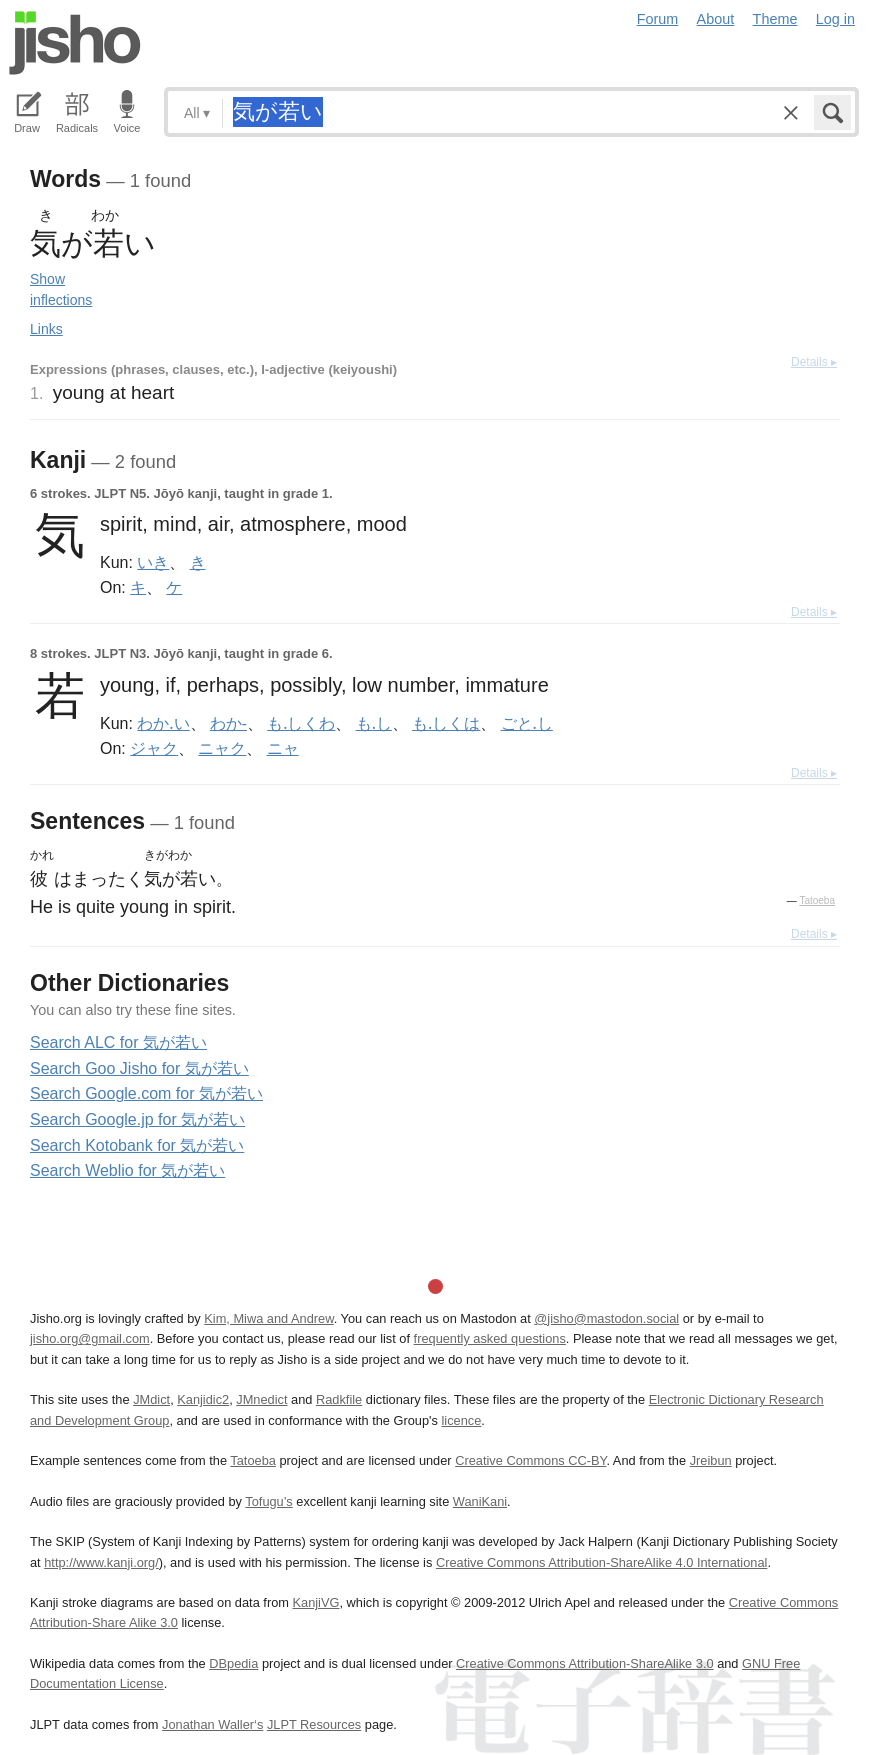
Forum (658, 19)
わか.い (163, 723)
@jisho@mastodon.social (606, 1318)
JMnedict (261, 1399)
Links (46, 329)
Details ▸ (814, 362)
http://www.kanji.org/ (101, 1562)
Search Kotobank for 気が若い (137, 1145)
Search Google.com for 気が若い (146, 1093)
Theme (775, 19)
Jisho (75, 43)
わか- (228, 723)
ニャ (283, 748)
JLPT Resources (314, 1724)
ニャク (222, 748)
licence (461, 1420)
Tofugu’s (268, 1501)
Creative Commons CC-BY (530, 1460)
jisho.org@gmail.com (90, 1338)
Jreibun (711, 1460)
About (716, 19)
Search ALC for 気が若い (118, 1042)
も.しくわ (301, 723)
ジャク (154, 748)
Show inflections (61, 289)
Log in (835, 19)
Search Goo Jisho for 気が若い (139, 1068)
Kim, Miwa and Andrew (268, 1318)
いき (153, 562)
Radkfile (339, 1399)
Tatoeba (817, 900)
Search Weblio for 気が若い (127, 1170)
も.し (374, 723)
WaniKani (480, 1501)
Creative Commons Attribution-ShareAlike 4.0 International (601, 1562)
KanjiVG (315, 1602)
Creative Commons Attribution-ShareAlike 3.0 (584, 1663)
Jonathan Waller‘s (212, 1724)
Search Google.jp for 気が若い (137, 1119)
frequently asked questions (490, 1338)
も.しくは (446, 723)
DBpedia (233, 1663)
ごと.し (527, 723)
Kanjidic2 (203, 1399)
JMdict (151, 1399)
